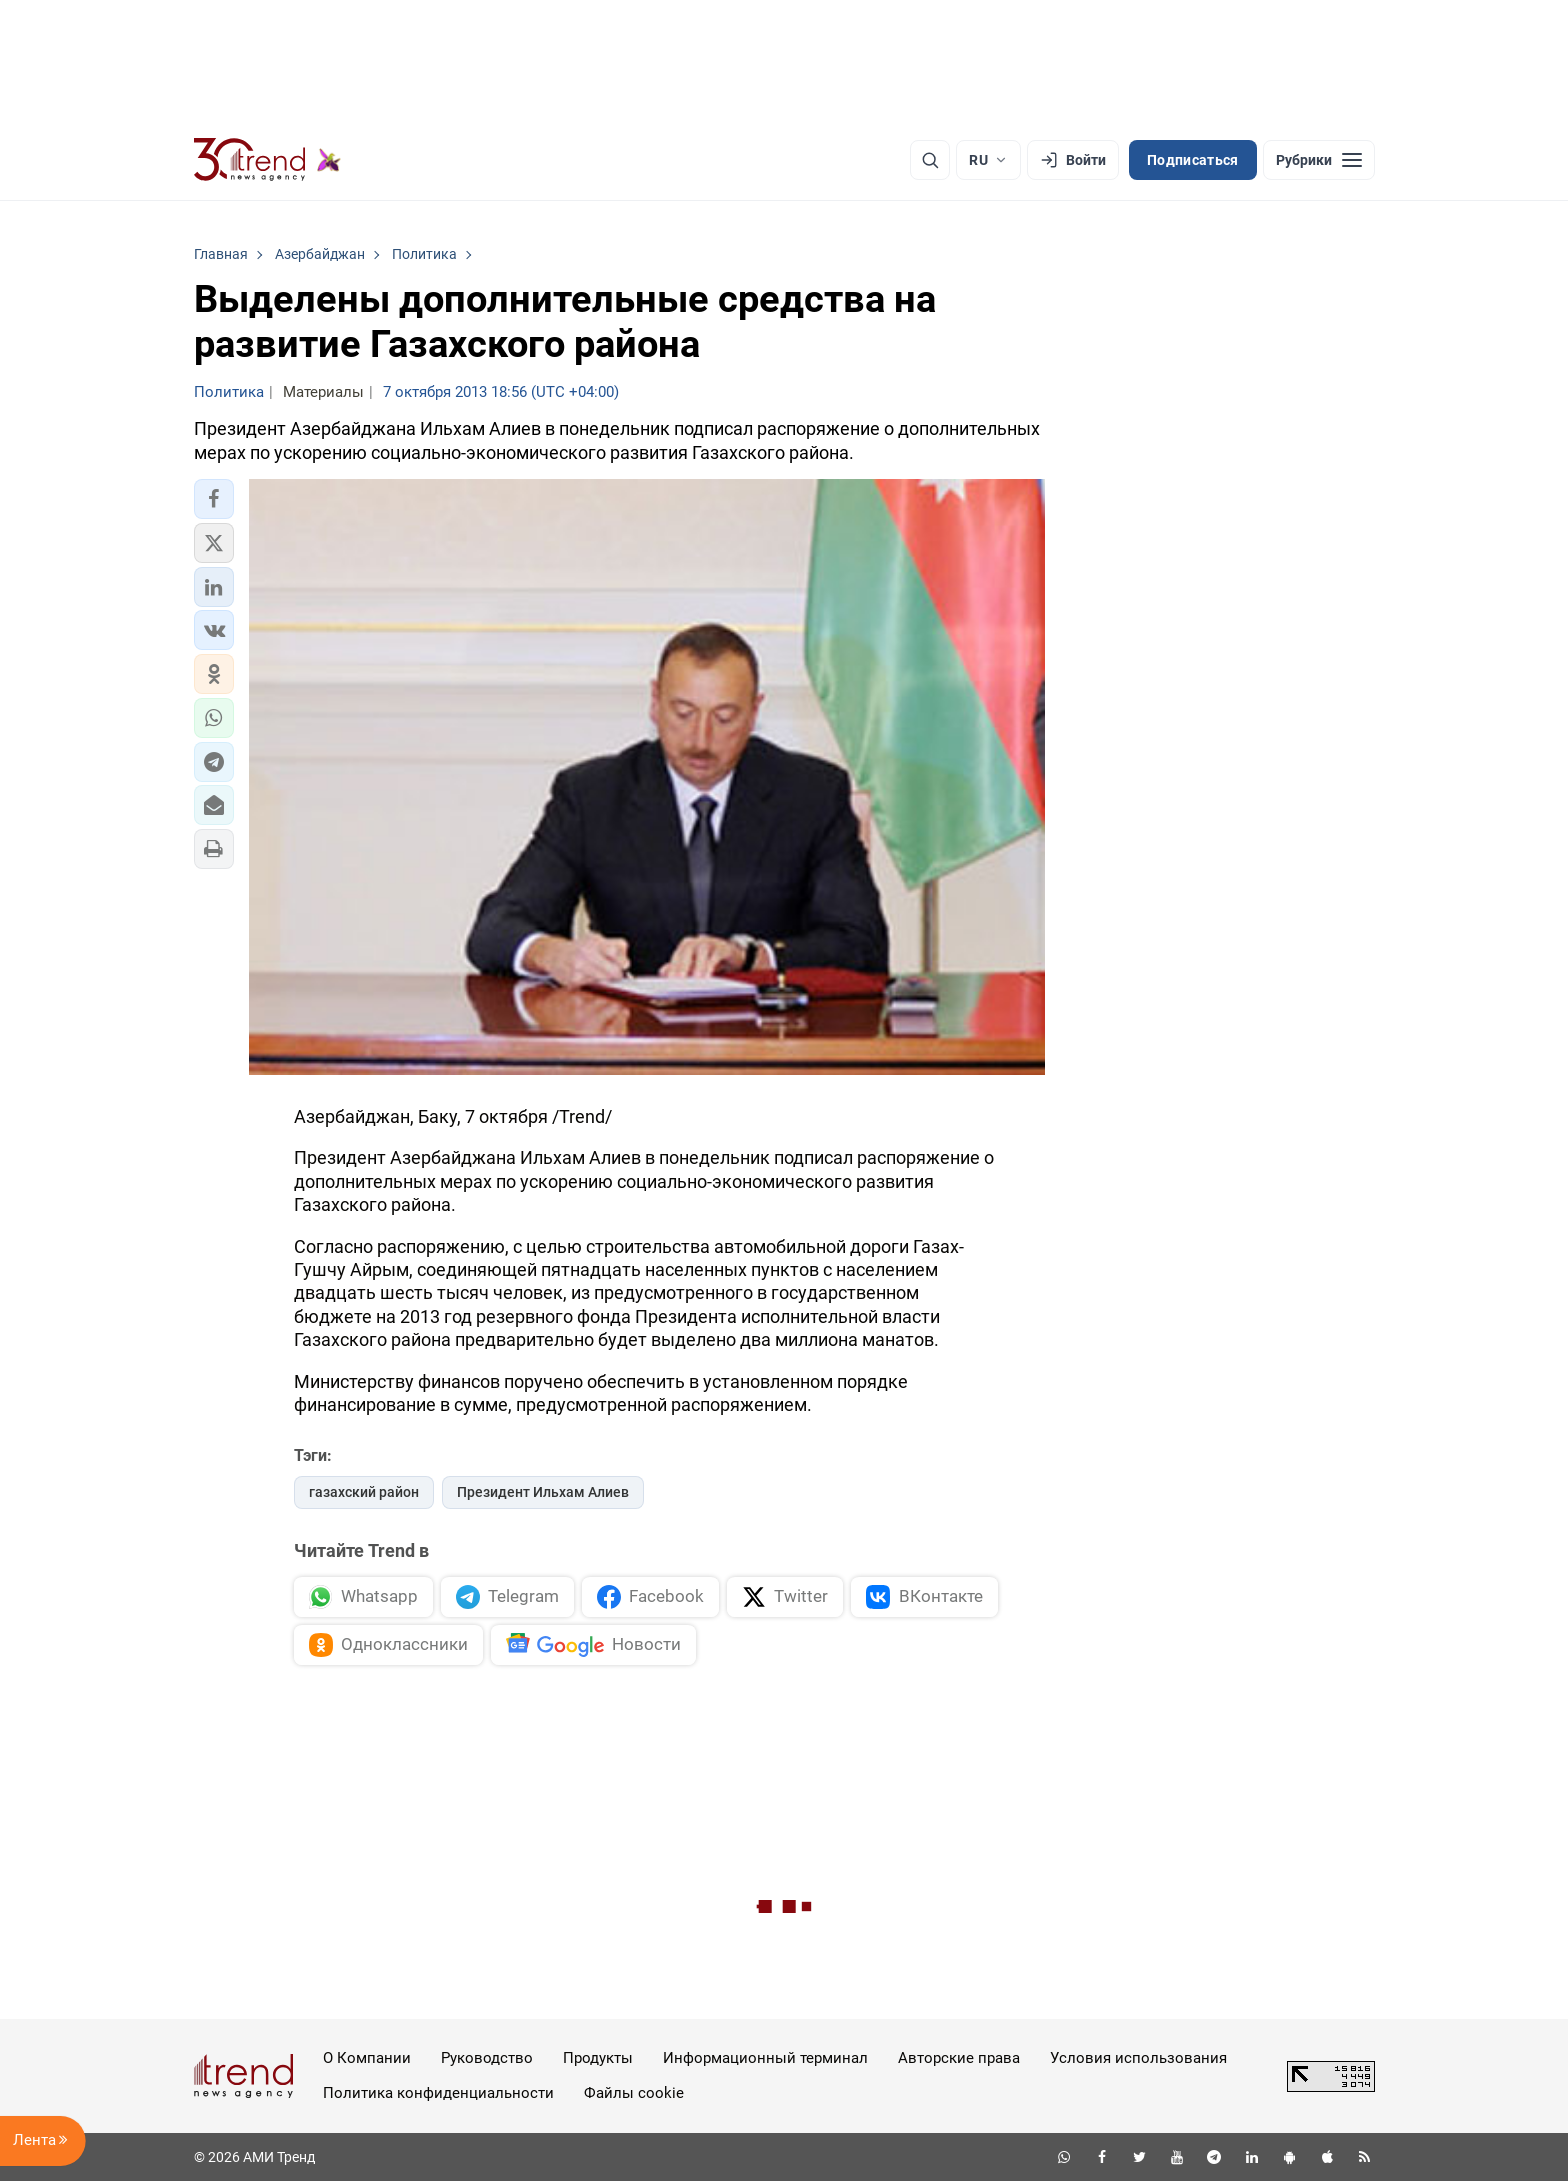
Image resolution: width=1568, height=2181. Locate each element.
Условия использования (1138, 2058)
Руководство (487, 2058)
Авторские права (959, 2058)
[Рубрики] (1319, 160)
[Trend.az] (268, 160)
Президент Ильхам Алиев (543, 1492)
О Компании (367, 2058)
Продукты (598, 2058)
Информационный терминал (765, 2058)
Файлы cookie (634, 2093)
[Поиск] (930, 160)
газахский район (364, 1492)
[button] (214, 499)
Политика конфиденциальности (438, 2093)
